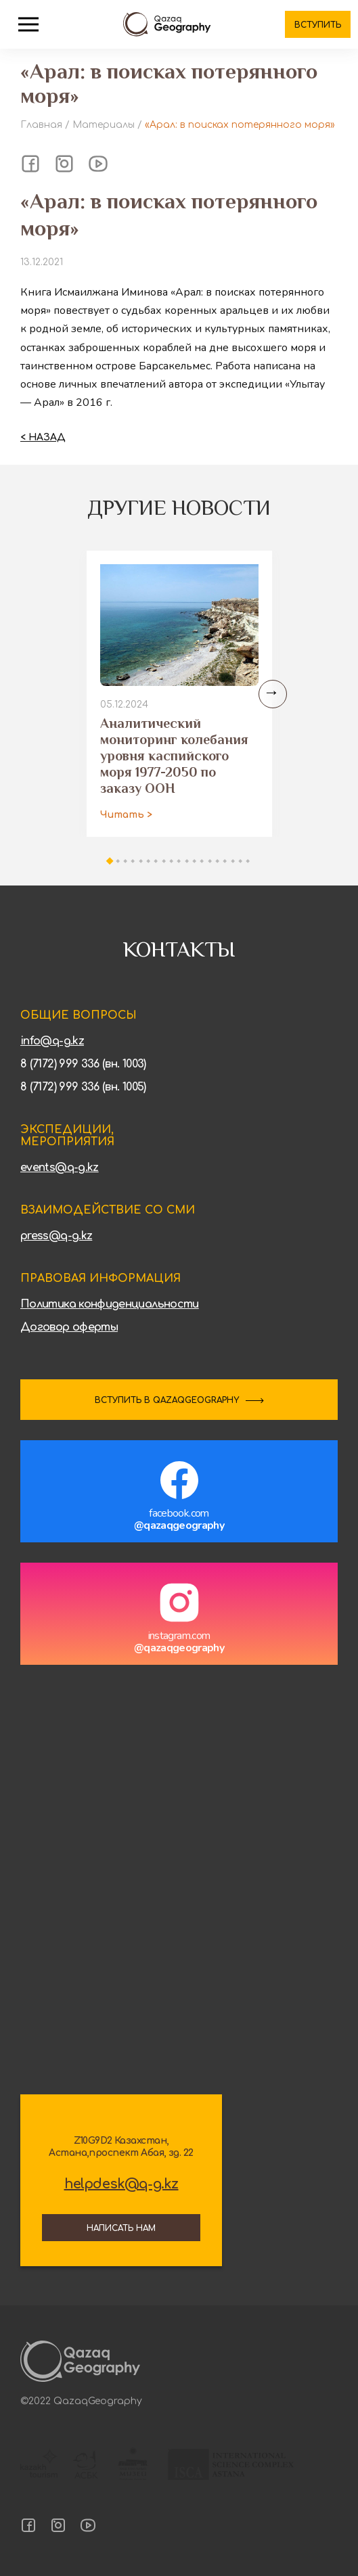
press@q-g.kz (56, 1236)
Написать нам (121, 2228)
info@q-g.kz (52, 1041)
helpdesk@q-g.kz (121, 2184)
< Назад (43, 437)
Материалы (103, 125)
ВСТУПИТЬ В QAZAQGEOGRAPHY (167, 1400)
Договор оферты (69, 1327)
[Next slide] (273, 694)
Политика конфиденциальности (109, 1304)
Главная (41, 125)
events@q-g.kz (59, 1168)
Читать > (126, 815)
